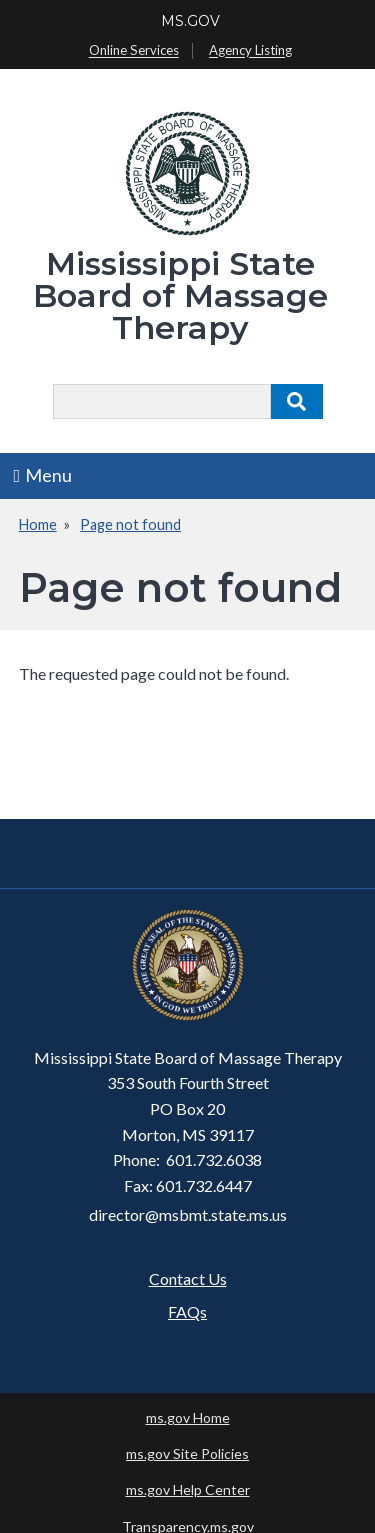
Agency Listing (250, 51)
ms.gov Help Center (188, 1489)
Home (38, 524)
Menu (43, 475)
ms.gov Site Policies (187, 1453)
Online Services (134, 51)
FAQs (187, 1311)
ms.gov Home (188, 1417)
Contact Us (188, 1278)
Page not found (130, 524)
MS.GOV (190, 21)
